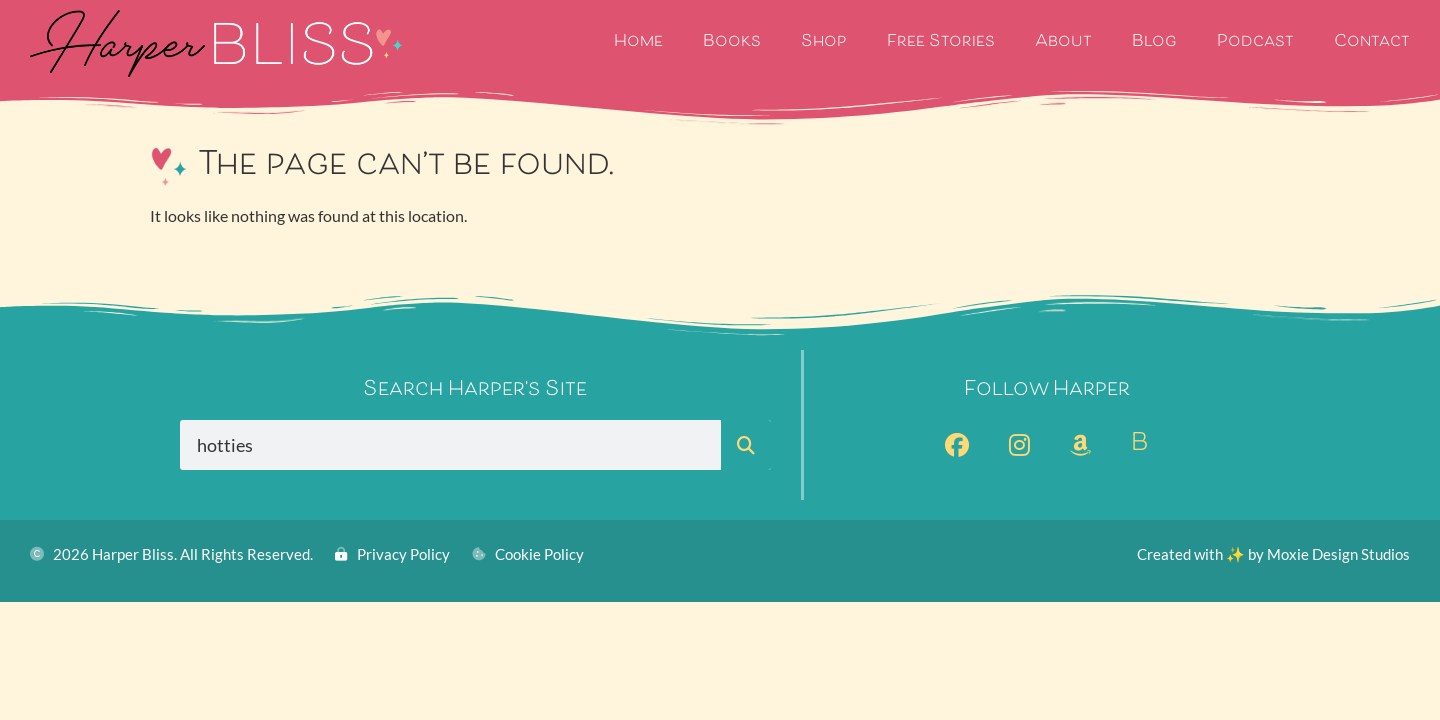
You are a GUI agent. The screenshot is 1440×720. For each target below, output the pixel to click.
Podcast (1255, 42)
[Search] (746, 445)
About (1063, 42)
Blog (1154, 42)
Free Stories (941, 42)
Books (732, 42)
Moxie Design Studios (1338, 554)
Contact (1372, 42)
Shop (824, 42)
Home (638, 42)
